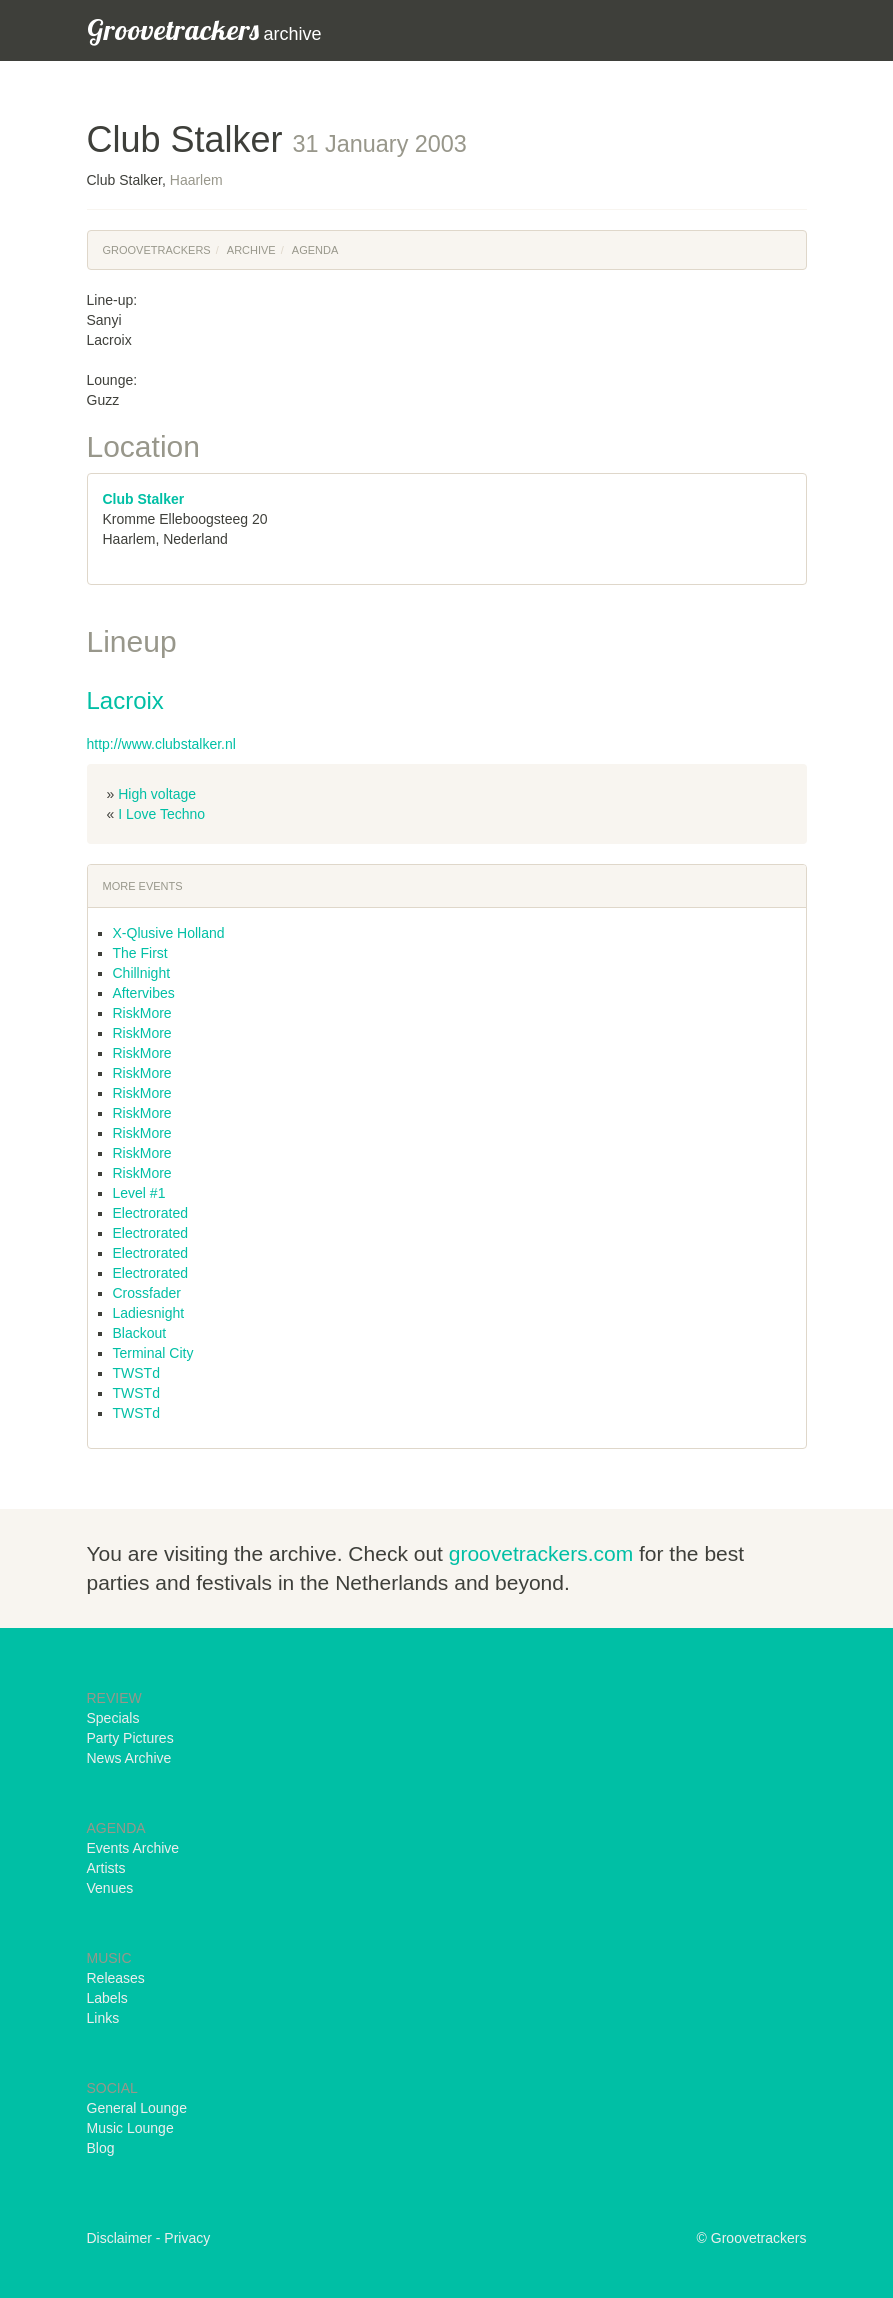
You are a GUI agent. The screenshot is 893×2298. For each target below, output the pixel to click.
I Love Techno (161, 814)
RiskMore (142, 1013)
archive (204, 29)
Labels (107, 1998)
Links (103, 2018)
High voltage (157, 794)
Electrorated (150, 1213)
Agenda (315, 250)
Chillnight (142, 973)
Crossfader (147, 1293)
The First (140, 953)
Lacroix (125, 700)
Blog (101, 2148)
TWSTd (136, 1373)
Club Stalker (144, 499)
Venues (110, 1888)
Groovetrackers (157, 250)
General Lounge (137, 2108)
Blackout (140, 1333)
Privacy (187, 2238)
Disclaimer (119, 2238)
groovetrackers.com (541, 1553)
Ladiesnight (149, 1313)
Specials (113, 1718)
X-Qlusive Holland (169, 933)
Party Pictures (130, 1738)
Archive (251, 250)
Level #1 (139, 1193)
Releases (116, 1978)
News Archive (129, 1758)
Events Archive (133, 1848)
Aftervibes (144, 993)
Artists (106, 1868)
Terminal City (153, 1353)
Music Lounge (130, 2128)
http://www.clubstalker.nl (161, 744)
